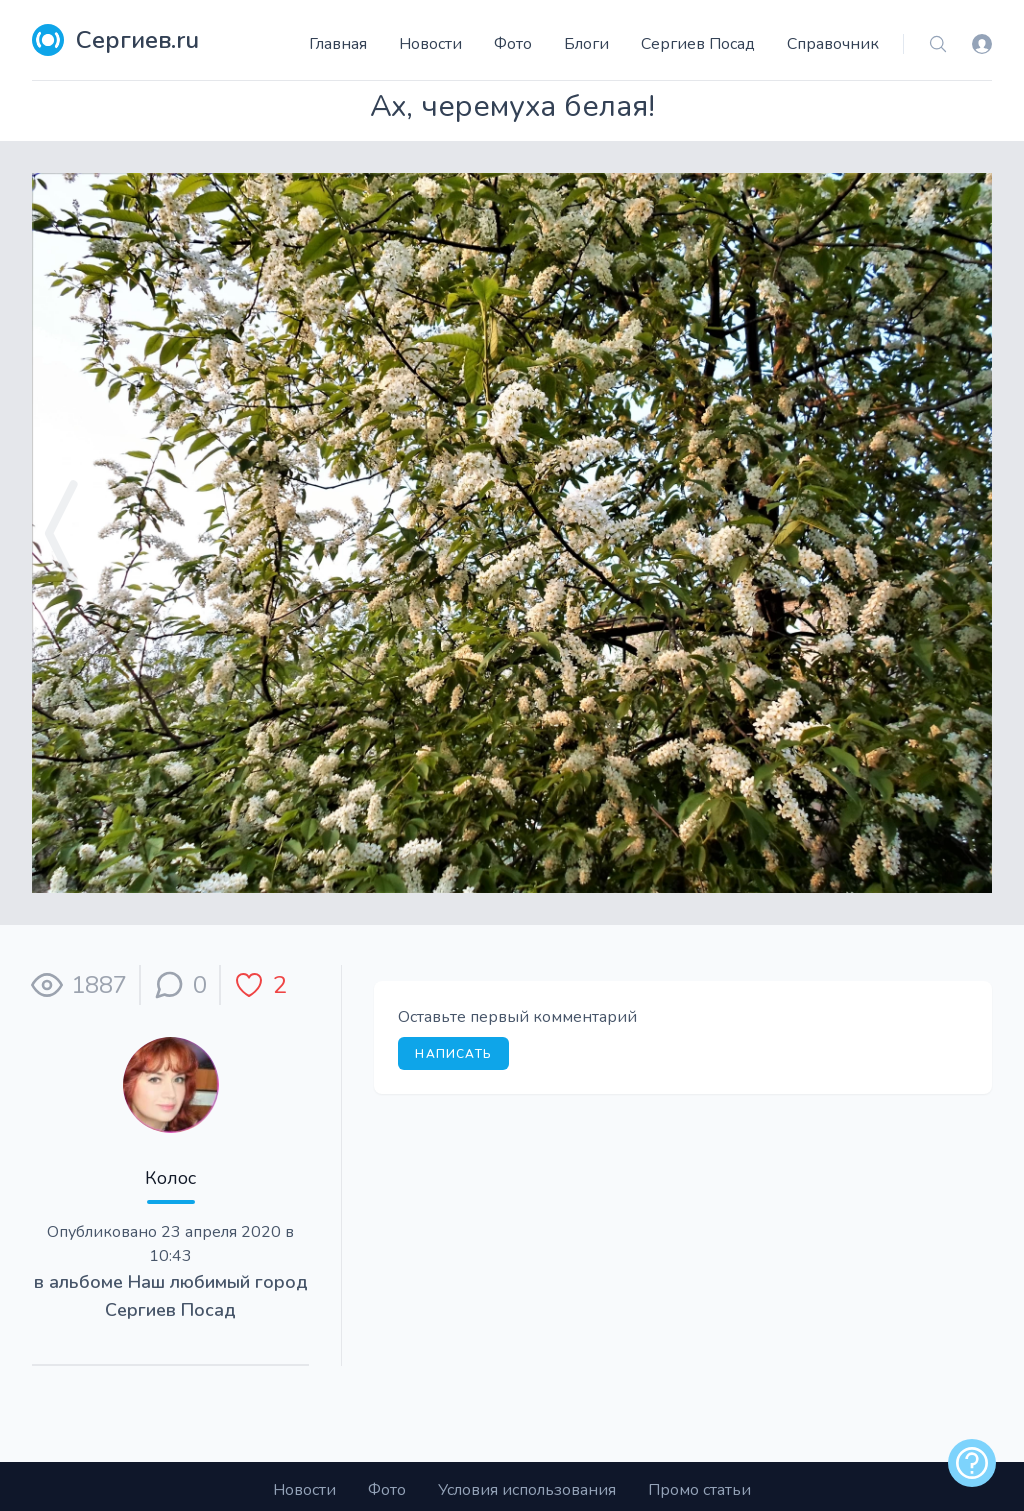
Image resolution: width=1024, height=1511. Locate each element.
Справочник (833, 44)
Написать (453, 1054)
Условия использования (527, 1490)
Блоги (586, 44)
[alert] (972, 1463)
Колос (170, 1178)
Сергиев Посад (698, 44)
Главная (338, 44)
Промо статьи (699, 1490)
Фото (513, 44)
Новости (430, 44)
